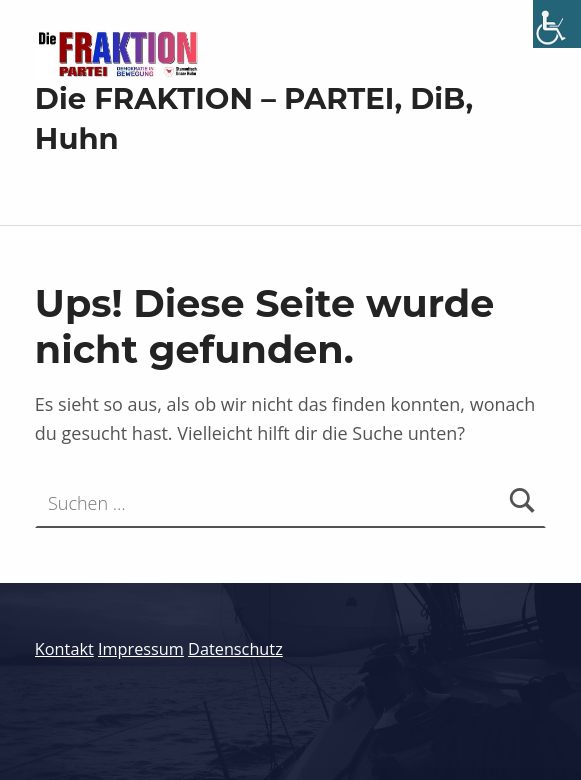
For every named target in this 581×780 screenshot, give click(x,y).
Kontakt (64, 649)
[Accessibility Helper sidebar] (557, 24)
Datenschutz (235, 649)
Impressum (141, 649)
